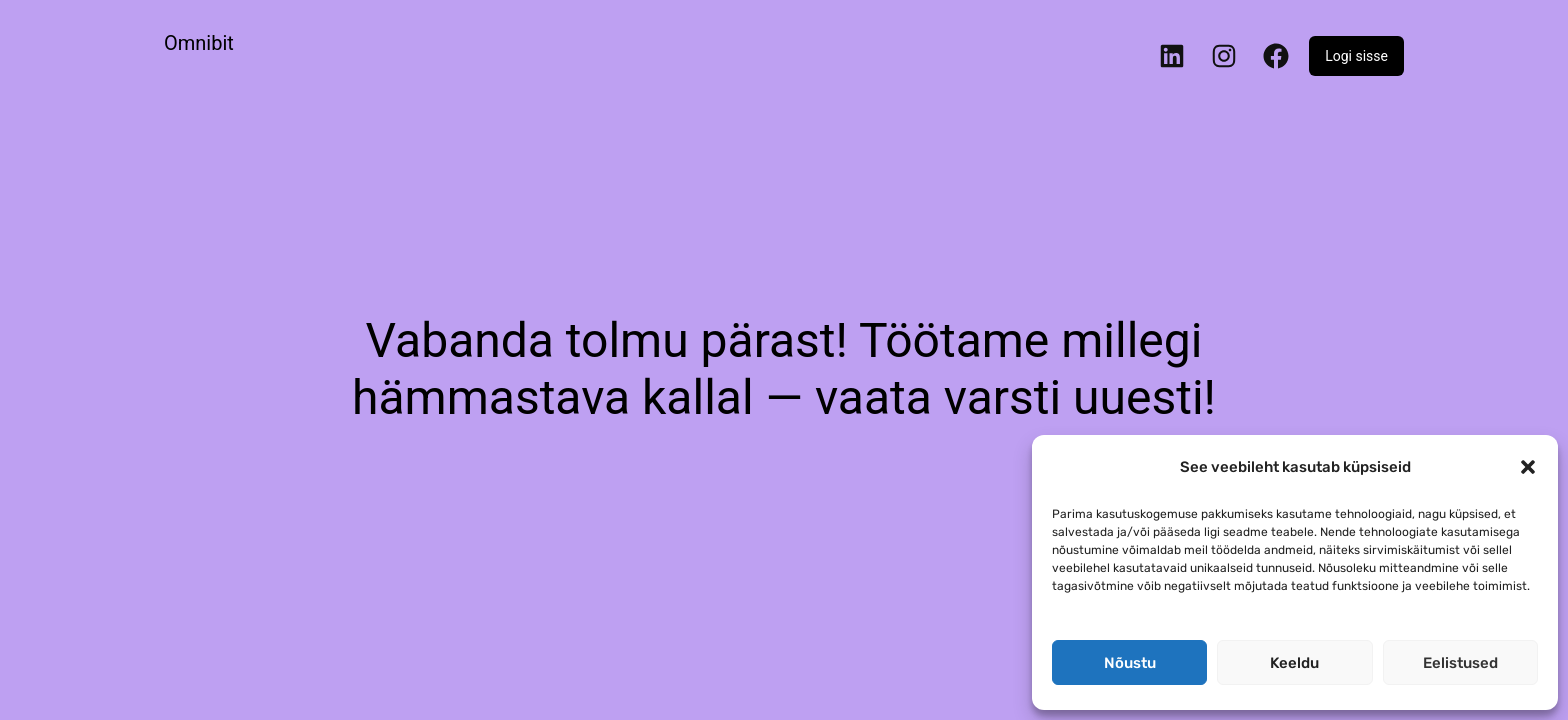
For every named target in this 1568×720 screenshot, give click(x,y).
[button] (1528, 467)
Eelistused (1460, 663)
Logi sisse (1356, 56)
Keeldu (1294, 663)
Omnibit (199, 43)
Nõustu (1130, 663)
